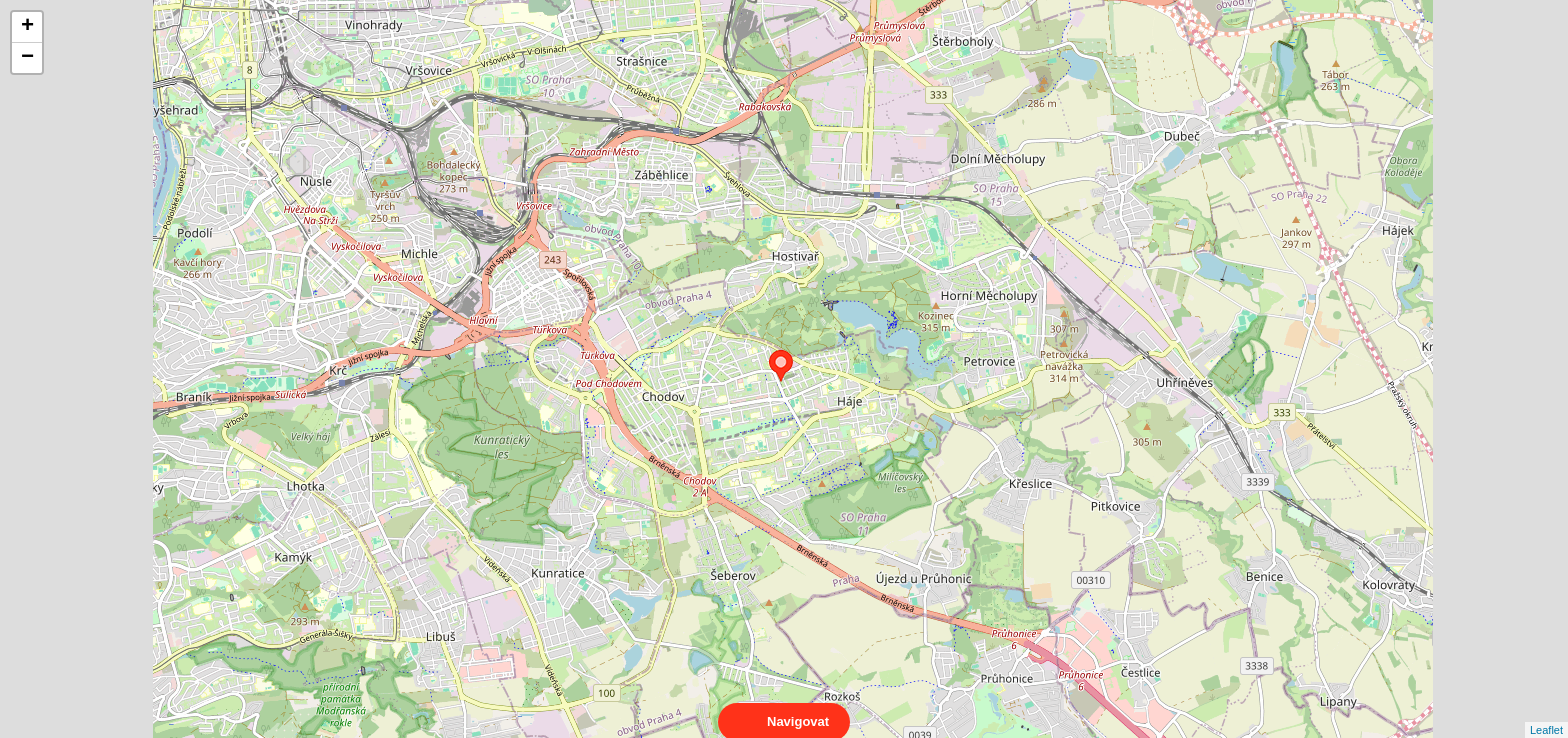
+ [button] (27, 27)
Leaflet (1546, 712)
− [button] (27, 58)
